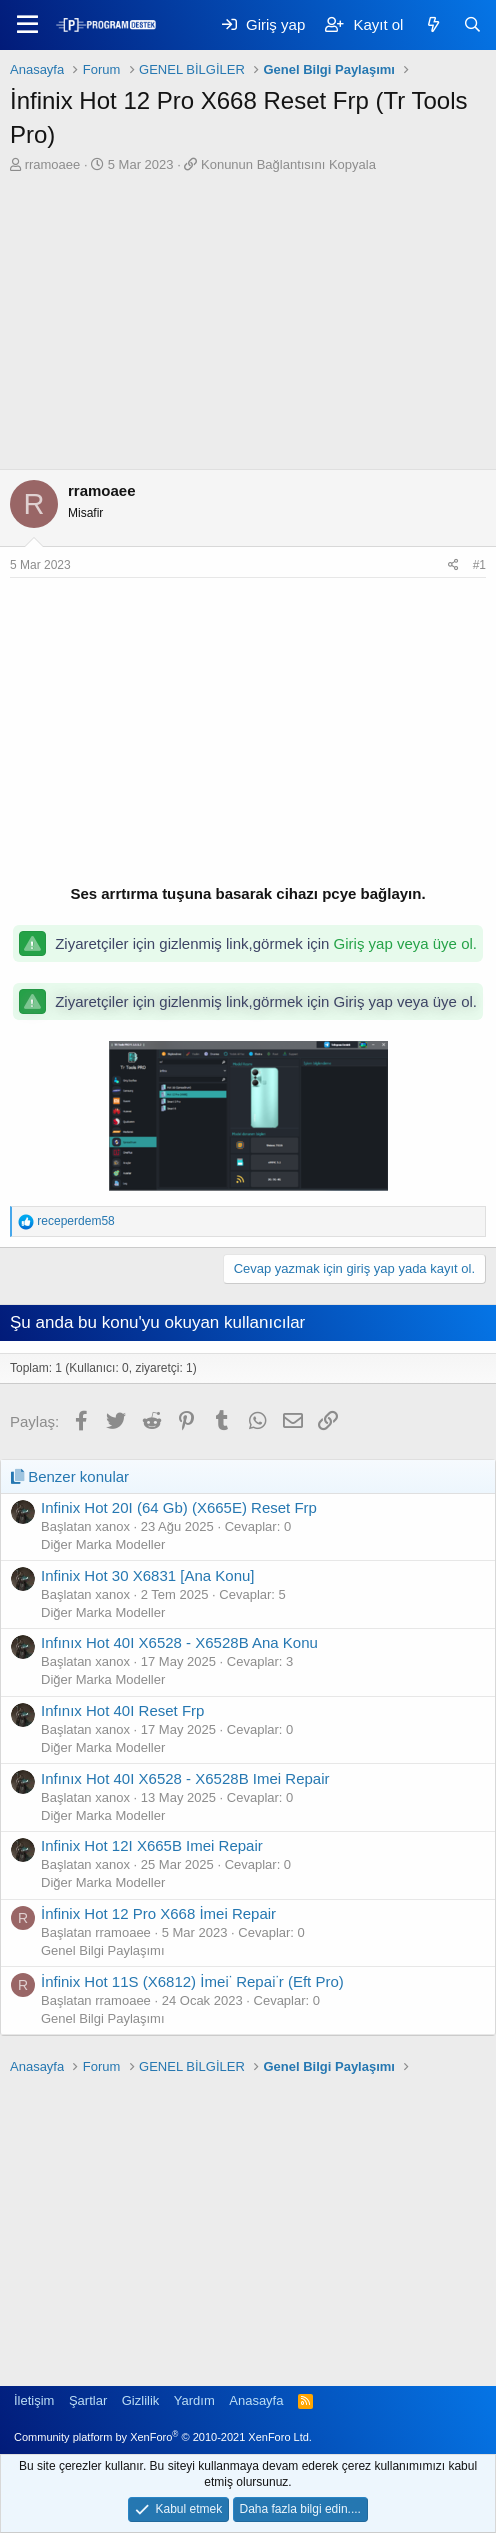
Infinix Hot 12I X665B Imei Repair (152, 1845)
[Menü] (27, 25)
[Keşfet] (432, 24)
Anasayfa (256, 2400)
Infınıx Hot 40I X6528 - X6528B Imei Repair (185, 1778)
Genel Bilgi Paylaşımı (103, 1950)
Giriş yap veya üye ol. (405, 943)
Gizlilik (141, 2400)
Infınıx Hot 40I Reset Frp (122, 1710)
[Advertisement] (248, 324)
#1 (479, 565)
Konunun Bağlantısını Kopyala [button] (288, 164)
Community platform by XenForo (163, 2437)
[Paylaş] (453, 565)
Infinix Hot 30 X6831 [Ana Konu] (147, 1575)
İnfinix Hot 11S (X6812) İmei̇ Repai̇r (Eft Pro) (192, 1981)
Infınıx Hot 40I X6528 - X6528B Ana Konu (179, 1642)
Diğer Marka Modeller (103, 1544)
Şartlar (88, 2400)
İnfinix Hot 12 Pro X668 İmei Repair (158, 1913)
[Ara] (472, 24)
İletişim (34, 2400)
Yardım (194, 2400)
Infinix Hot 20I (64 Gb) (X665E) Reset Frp (179, 1507)
